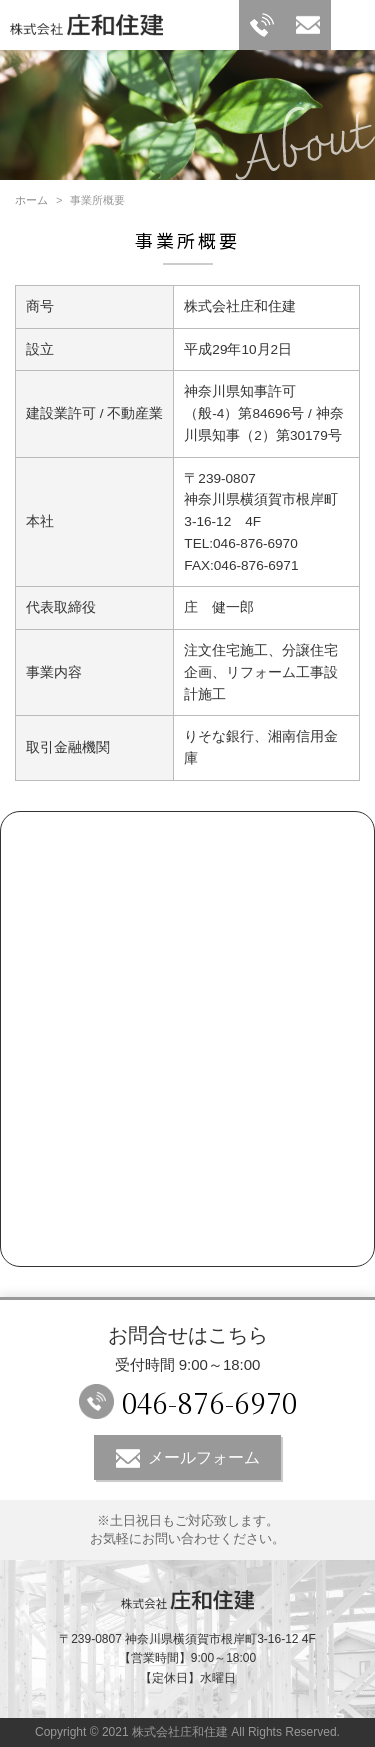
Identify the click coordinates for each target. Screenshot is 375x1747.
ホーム (31, 200)
